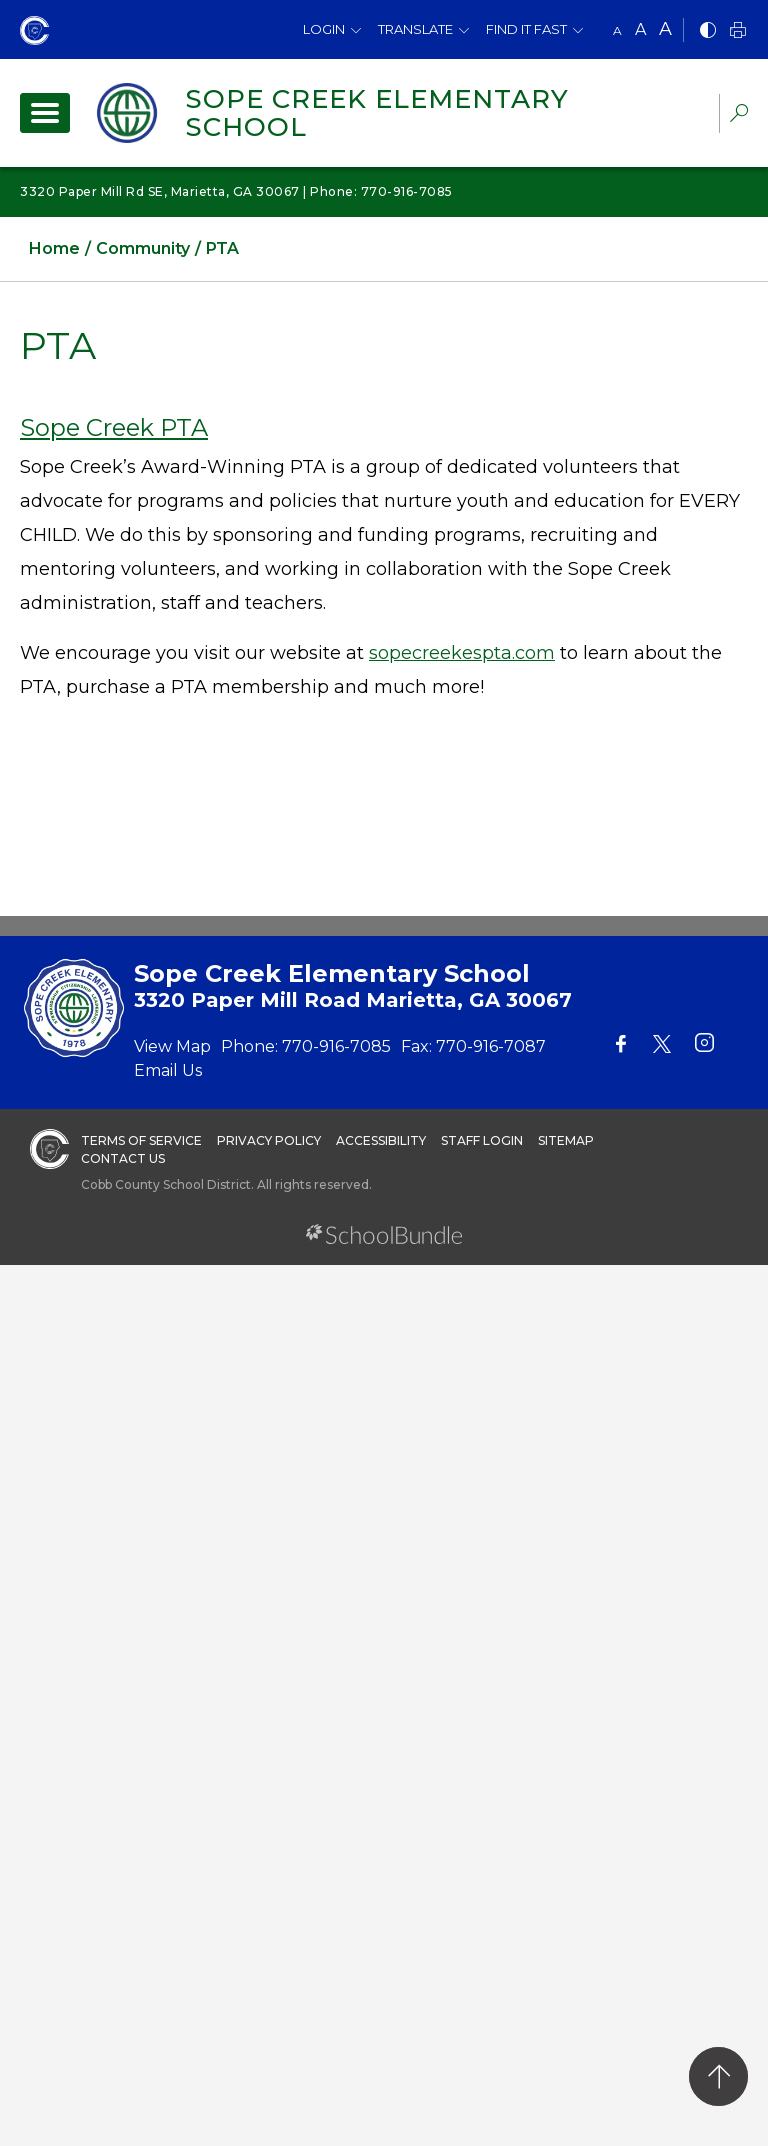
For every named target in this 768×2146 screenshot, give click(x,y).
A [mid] (640, 29)
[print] (738, 31)
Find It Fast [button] (526, 29)
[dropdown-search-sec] (739, 115)
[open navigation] (45, 113)
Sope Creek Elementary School (377, 113)
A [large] (665, 29)
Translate (415, 29)
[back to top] (718, 2076)
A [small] (617, 30)
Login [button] (324, 29)
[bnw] (708, 31)
